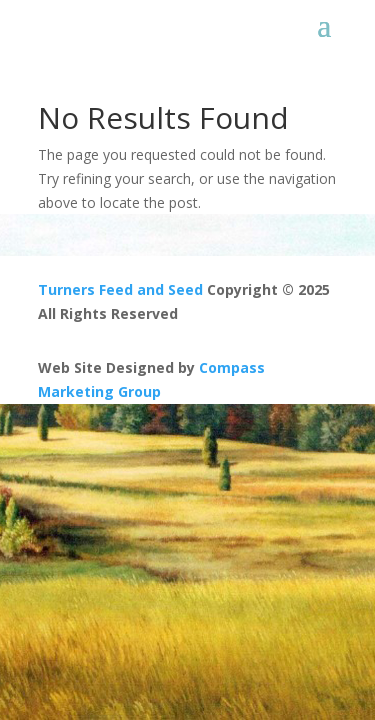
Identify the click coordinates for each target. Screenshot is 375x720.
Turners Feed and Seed (120, 289)
